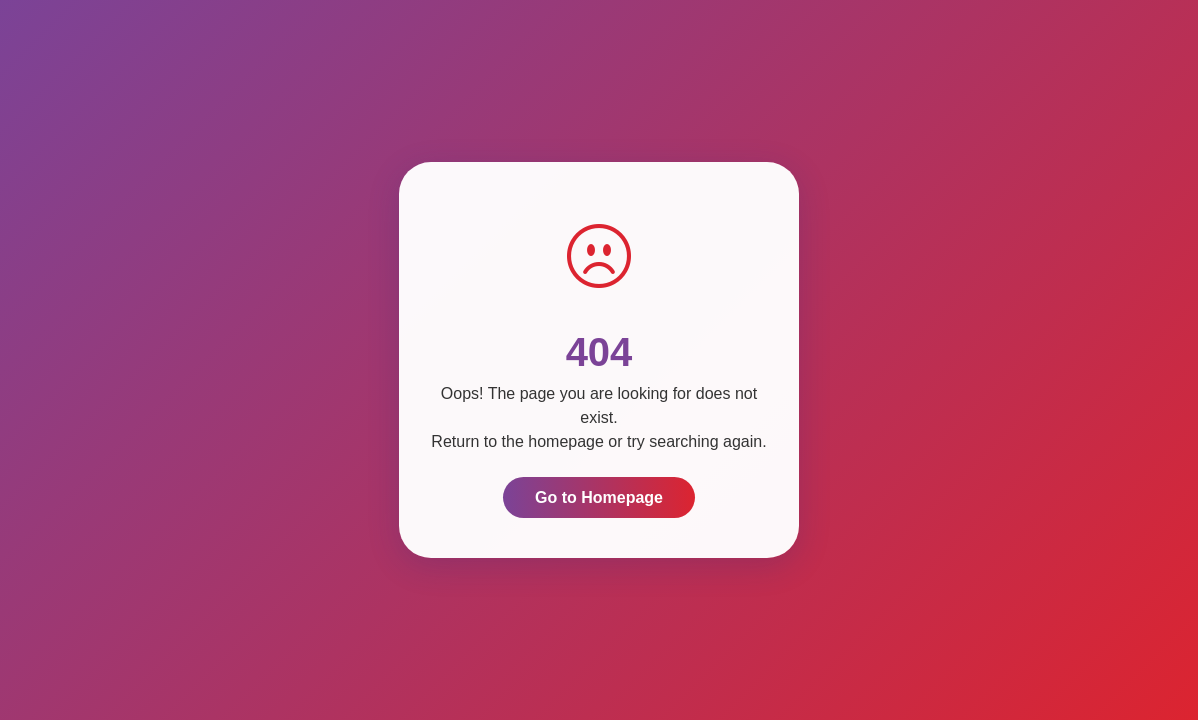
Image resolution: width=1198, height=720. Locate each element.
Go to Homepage (599, 497)
